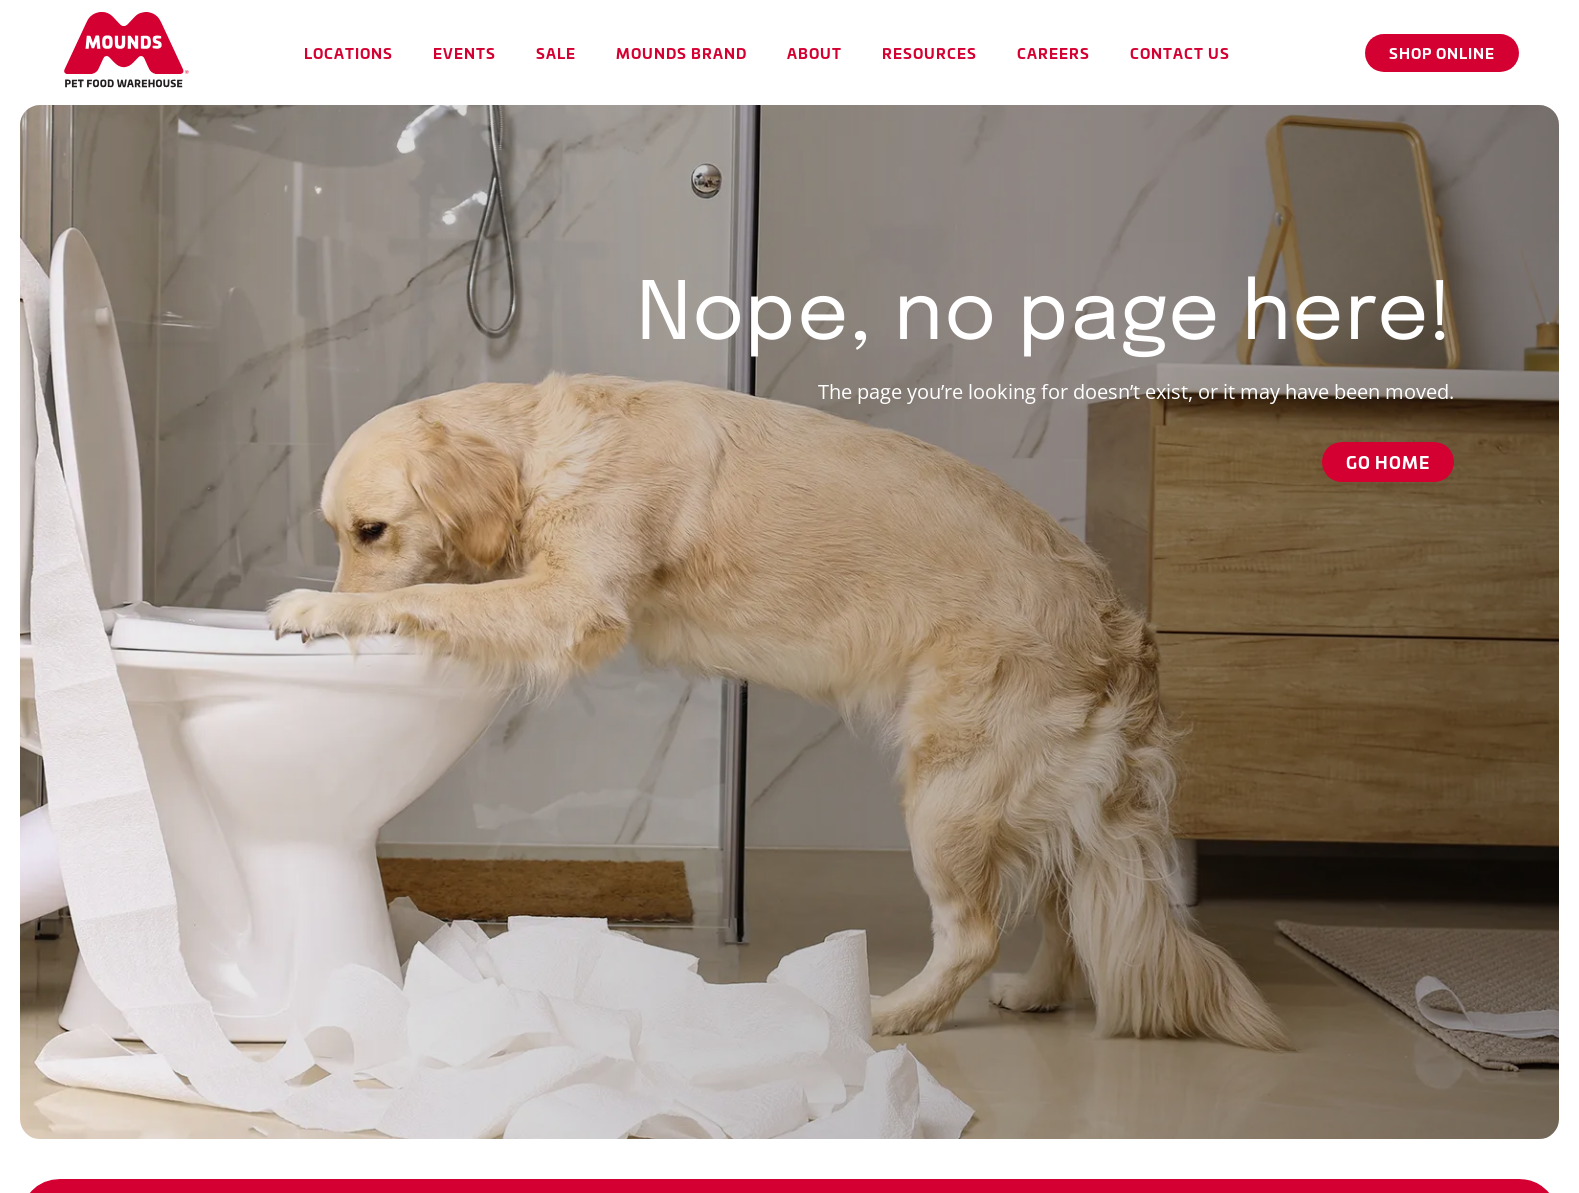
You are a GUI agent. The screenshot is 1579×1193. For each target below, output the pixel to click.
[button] (348, 52)
